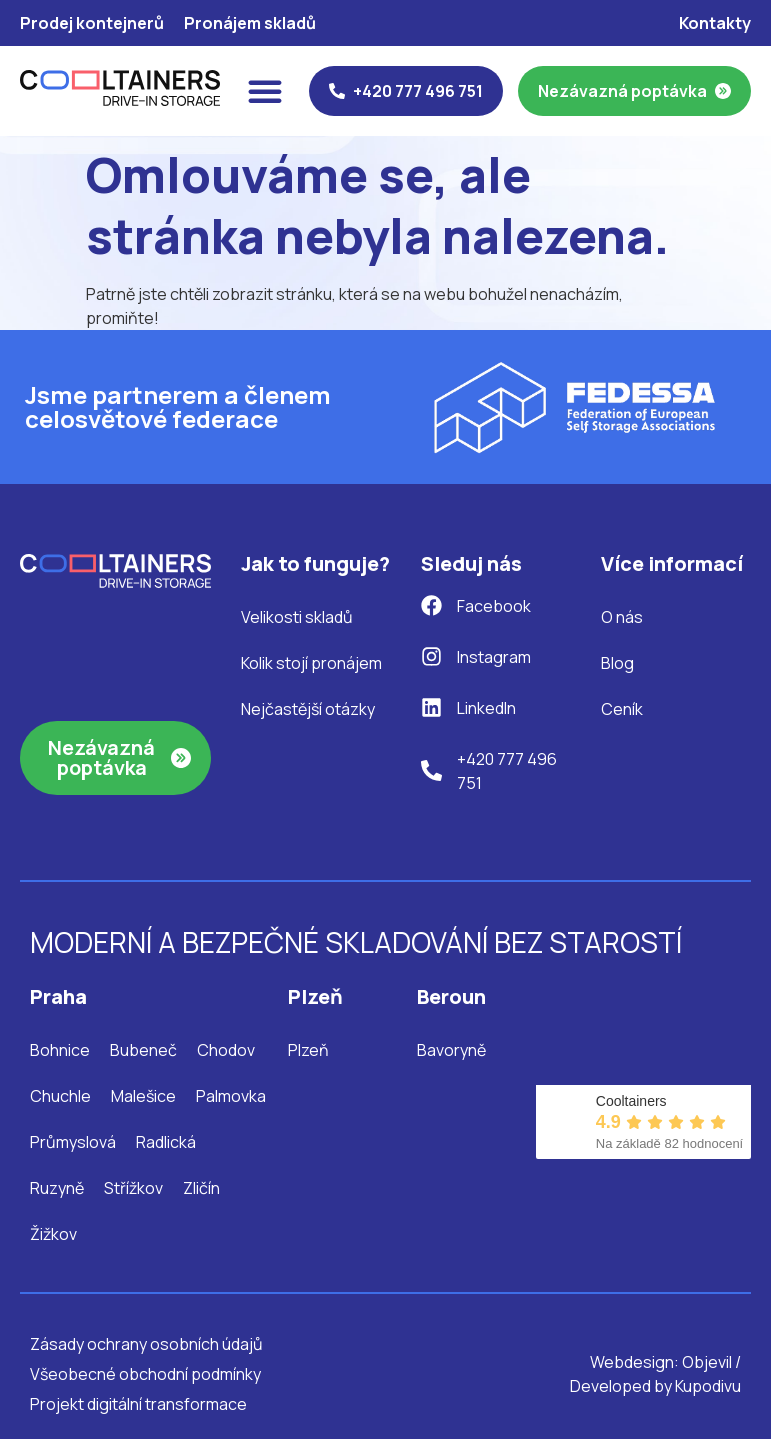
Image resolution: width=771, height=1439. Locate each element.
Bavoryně (451, 1050)
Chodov (226, 1050)
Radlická (166, 1142)
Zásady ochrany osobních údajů (146, 1344)
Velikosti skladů (297, 617)
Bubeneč (143, 1050)
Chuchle (60, 1096)
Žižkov (53, 1234)
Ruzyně (57, 1188)
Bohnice (60, 1050)
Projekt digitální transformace (138, 1404)
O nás (622, 617)
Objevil (707, 1362)
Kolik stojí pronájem (311, 663)
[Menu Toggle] (265, 91)
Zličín (201, 1188)
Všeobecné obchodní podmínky (145, 1374)
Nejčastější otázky (308, 709)
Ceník (622, 709)
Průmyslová (73, 1142)
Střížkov (133, 1188)
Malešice (143, 1096)
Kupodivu (708, 1386)
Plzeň (308, 1050)
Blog (617, 663)
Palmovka (231, 1096)
